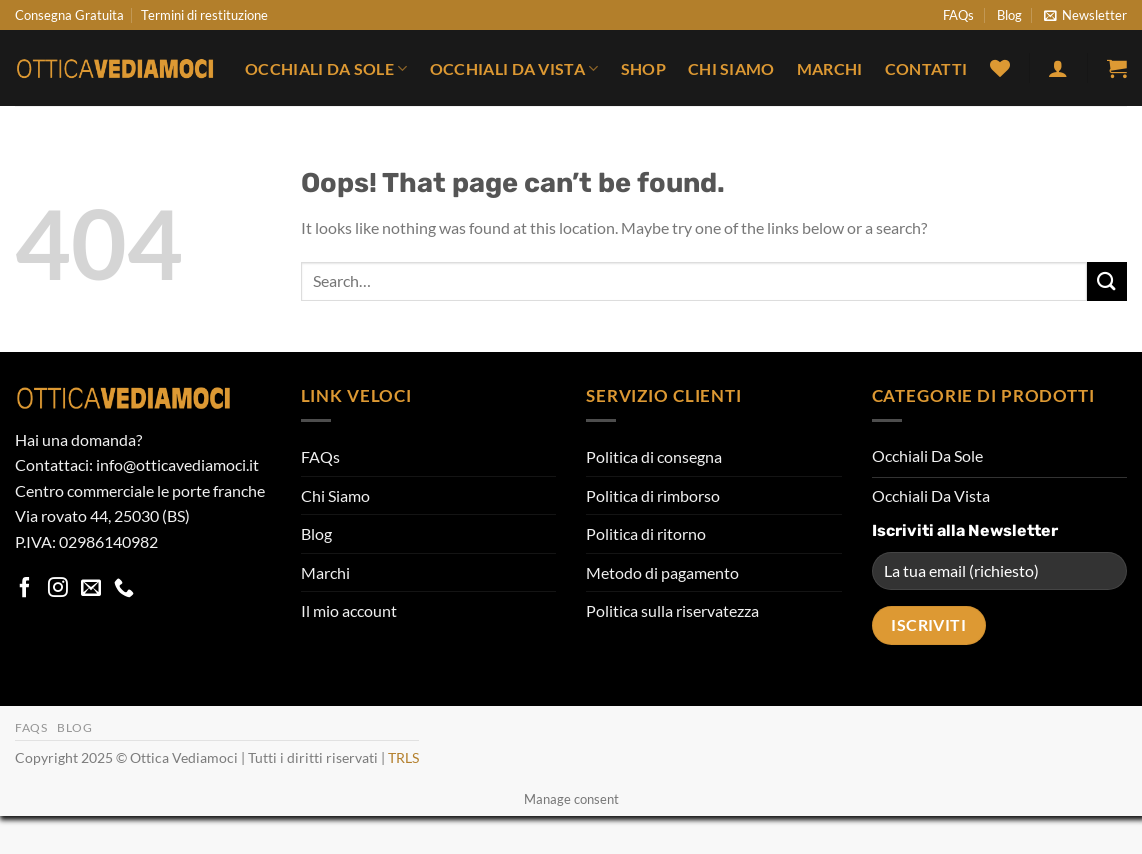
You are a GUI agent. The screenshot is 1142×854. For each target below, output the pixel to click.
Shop (643, 68)
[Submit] (1107, 281)
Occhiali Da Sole (326, 68)
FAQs (958, 15)
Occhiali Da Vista (514, 68)
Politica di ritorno (646, 533)
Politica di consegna (654, 456)
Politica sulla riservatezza (672, 610)
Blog (1009, 15)
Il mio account (349, 610)
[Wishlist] (1000, 68)
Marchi (830, 68)
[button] (1085, 15)
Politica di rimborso (653, 495)
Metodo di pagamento (662, 572)
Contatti (926, 68)
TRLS (403, 757)
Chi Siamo (731, 68)
